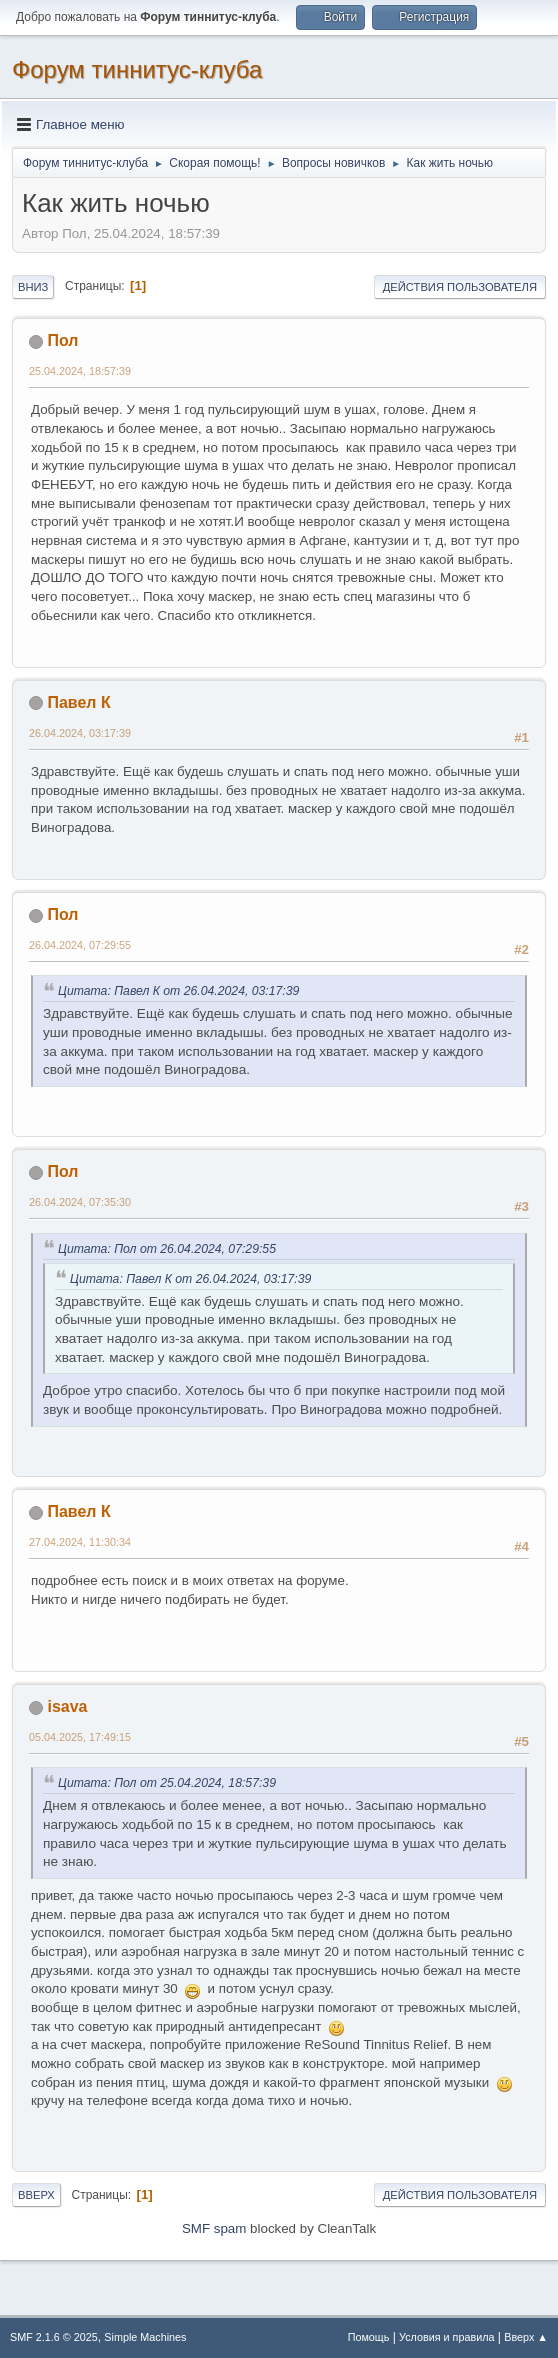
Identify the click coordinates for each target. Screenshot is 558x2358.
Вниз (33, 287)
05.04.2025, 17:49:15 (80, 1737)
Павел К (78, 702)
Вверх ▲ (526, 2337)
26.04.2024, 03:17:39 (80, 733)
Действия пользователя (460, 287)
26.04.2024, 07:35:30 (80, 1202)
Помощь (369, 2337)
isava (67, 1706)
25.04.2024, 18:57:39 (80, 371)
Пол (62, 340)
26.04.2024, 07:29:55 (80, 945)
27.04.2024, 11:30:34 (80, 1542)
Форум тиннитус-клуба (137, 69)
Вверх (36, 2195)
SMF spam (214, 2228)
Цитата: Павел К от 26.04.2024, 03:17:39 (178, 991)
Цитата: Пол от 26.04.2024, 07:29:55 (167, 1249)
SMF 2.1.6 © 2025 (54, 2337)
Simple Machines (145, 2337)
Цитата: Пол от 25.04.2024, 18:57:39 (167, 1783)
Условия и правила (446, 2337)
